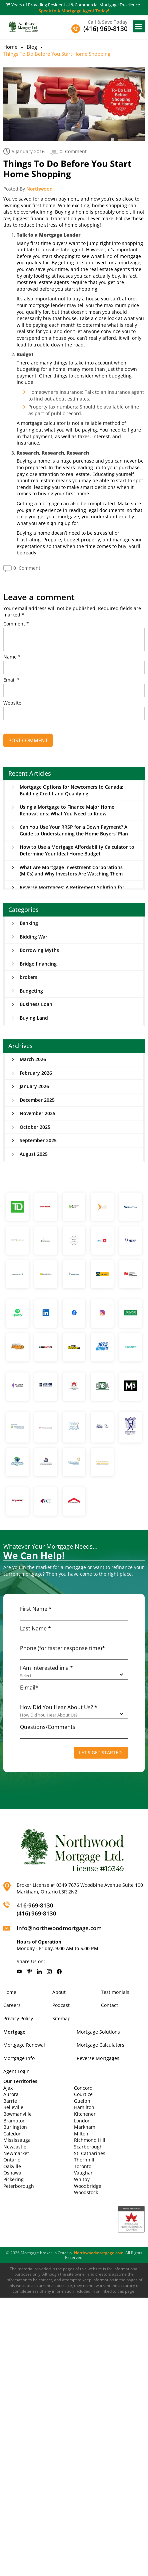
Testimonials (115, 1992)
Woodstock (86, 2192)
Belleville (13, 2107)
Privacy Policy (18, 2018)
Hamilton (84, 2107)
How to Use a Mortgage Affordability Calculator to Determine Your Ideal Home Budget (77, 850)
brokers (28, 977)
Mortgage (14, 2032)
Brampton (14, 2120)
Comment (16, 623)
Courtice (83, 2094)
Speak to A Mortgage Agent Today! (74, 11)
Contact (109, 2005)
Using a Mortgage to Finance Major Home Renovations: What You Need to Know (67, 810)
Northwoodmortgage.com (98, 2253)
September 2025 (38, 1140)
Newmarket (16, 2153)
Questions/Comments (47, 1727)
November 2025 (37, 1113)
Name (12, 657)
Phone (62, 1648)
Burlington (15, 2127)
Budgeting (31, 991)
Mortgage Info (19, 2058)
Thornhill (84, 2159)
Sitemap (61, 2018)
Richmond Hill (89, 2140)
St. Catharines (89, 2153)
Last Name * (35, 1628)
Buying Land (34, 1018)
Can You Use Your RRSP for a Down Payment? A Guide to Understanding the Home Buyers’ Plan (74, 830)
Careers (12, 2005)
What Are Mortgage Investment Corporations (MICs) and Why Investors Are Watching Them (71, 870)
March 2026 (33, 1059)
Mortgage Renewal (24, 2045)
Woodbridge (87, 2186)
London (82, 2120)
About (59, 1992)
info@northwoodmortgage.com (59, 1928)
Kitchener (85, 2114)
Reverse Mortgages (98, 2058)
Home (10, 46)
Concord (83, 2088)
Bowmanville (17, 2114)
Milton (81, 2133)
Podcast (61, 2005)
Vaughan (84, 2172)
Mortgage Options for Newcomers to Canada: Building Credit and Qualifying (71, 790)
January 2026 (34, 1086)
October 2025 (35, 1127)
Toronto (82, 2166)
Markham (84, 2127)
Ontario (11, 2159)
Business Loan (36, 1004)
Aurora (11, 2094)
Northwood (39, 189)
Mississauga (17, 2140)
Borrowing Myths (39, 950)
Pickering (13, 2179)
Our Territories (20, 2081)
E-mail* (29, 1687)
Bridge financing (38, 964)
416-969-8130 (35, 1905)
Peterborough (18, 2186)
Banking (29, 923)
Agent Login (16, 2071)
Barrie (10, 2101)
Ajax (8, 2088)
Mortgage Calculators (100, 2045)
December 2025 (37, 1100)
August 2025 (34, 1154)
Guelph (82, 2101)
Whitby (82, 2179)
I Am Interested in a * (46, 1667)
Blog (32, 46)
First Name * (36, 1608)
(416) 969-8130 (36, 1913)
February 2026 (36, 1073)
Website (12, 703)
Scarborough (88, 2146)
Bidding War (33, 937)
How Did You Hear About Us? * (58, 1707)
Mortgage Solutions (98, 2032)
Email (11, 680)
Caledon (12, 2133)
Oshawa (12, 2172)
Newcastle (14, 2146)
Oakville (12, 2166)
